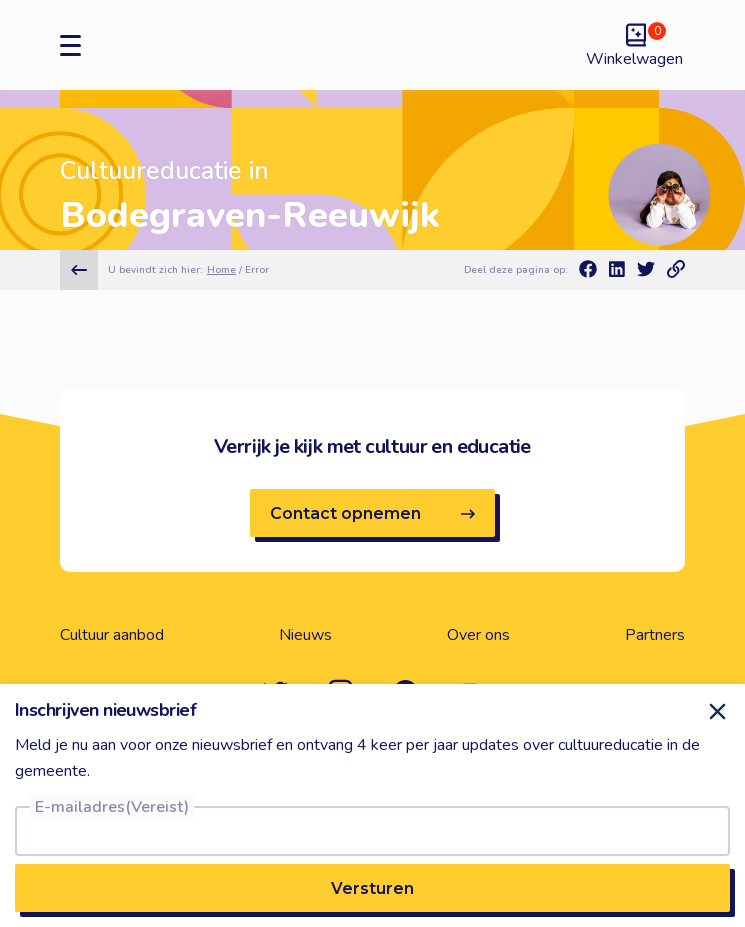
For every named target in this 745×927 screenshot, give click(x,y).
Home (221, 270)
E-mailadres (112, 807)
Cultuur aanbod (112, 635)
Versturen (372, 888)
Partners (655, 635)
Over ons (478, 635)
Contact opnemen (372, 513)
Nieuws (305, 635)
